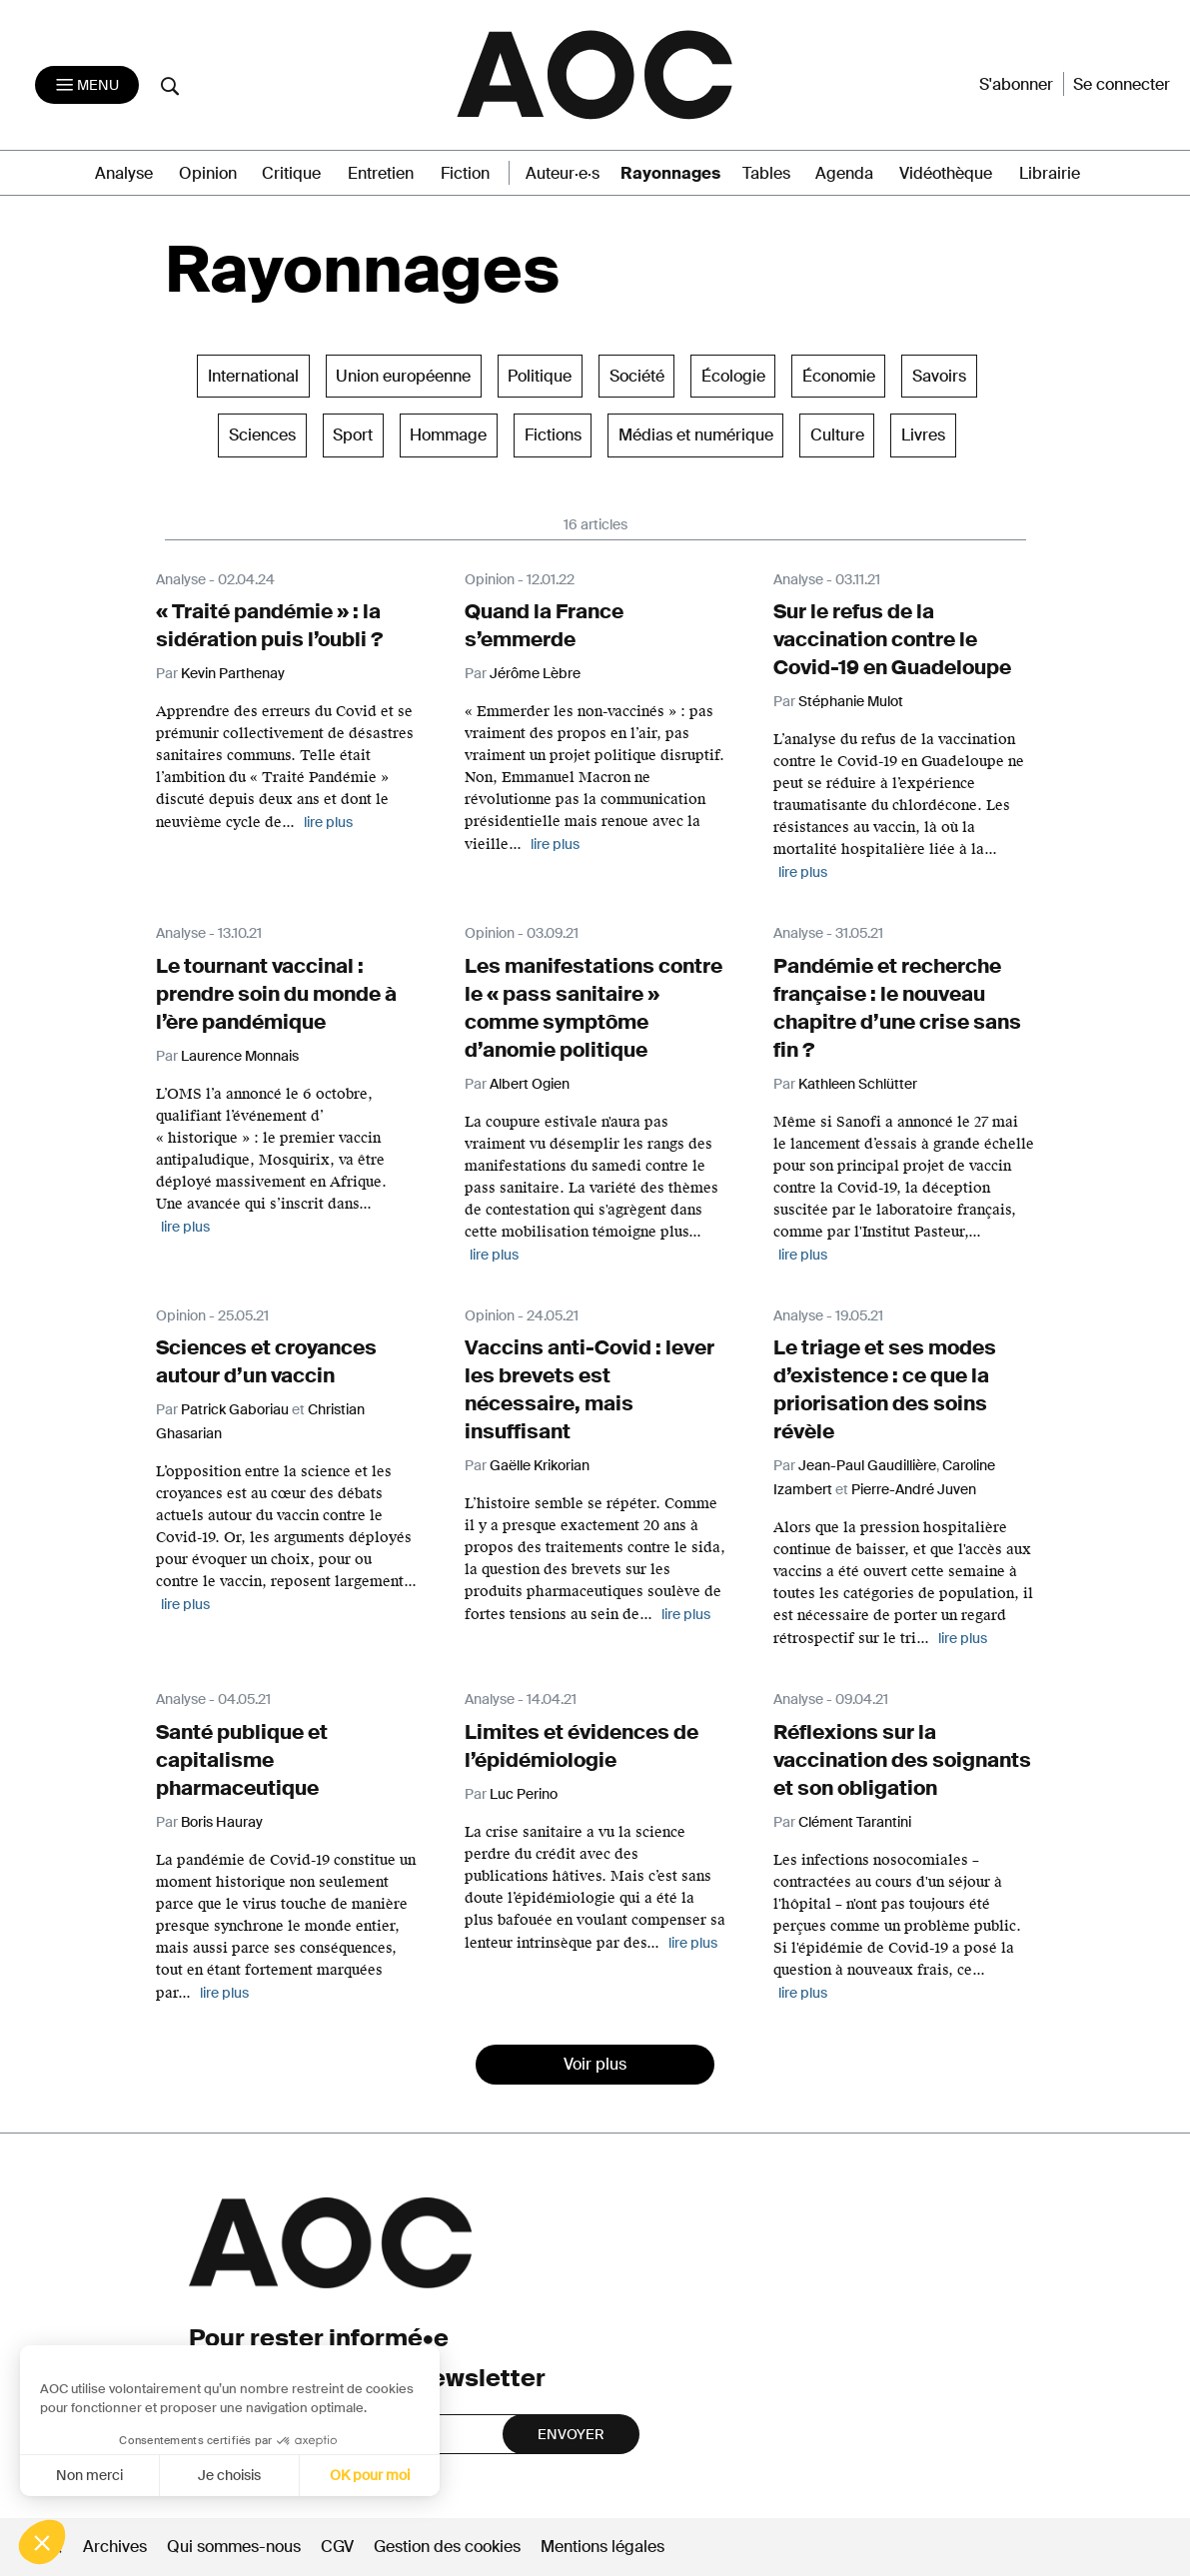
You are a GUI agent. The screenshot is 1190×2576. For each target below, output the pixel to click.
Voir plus (595, 2064)
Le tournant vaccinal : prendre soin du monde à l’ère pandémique (276, 994)
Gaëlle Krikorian (540, 1465)
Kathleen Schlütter (857, 1084)
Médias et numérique (695, 435)
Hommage (448, 435)
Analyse (124, 173)
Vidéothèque (945, 173)
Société (636, 376)
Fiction (465, 173)
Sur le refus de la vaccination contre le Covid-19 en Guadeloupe (892, 639)
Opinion (208, 173)
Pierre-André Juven (913, 1489)
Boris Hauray (222, 1822)
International (253, 376)
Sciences (262, 435)
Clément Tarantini (854, 1822)
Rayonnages (670, 173)
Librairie (1049, 173)
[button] (42, 2542)
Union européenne (403, 376)
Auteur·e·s (562, 173)
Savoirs (939, 376)
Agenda (844, 173)
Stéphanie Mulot (850, 701)
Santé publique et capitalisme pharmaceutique (242, 1760)
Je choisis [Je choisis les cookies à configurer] (227, 2475)
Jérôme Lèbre (535, 673)
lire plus (328, 822)
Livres (923, 435)
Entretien (381, 173)
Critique (291, 173)
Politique (540, 376)
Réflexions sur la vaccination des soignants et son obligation (902, 1760)
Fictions (553, 435)
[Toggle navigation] (87, 85)
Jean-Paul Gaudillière (867, 1465)
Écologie (733, 376)
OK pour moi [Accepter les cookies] (368, 2475)
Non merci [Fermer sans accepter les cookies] (87, 2475)
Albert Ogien (530, 1084)
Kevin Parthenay (233, 673)
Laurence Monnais (240, 1056)
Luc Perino (524, 1794)
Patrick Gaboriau (235, 1409)
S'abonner (1016, 84)
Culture (837, 435)
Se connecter (1121, 84)
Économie (838, 376)
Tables (766, 173)
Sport (353, 435)
